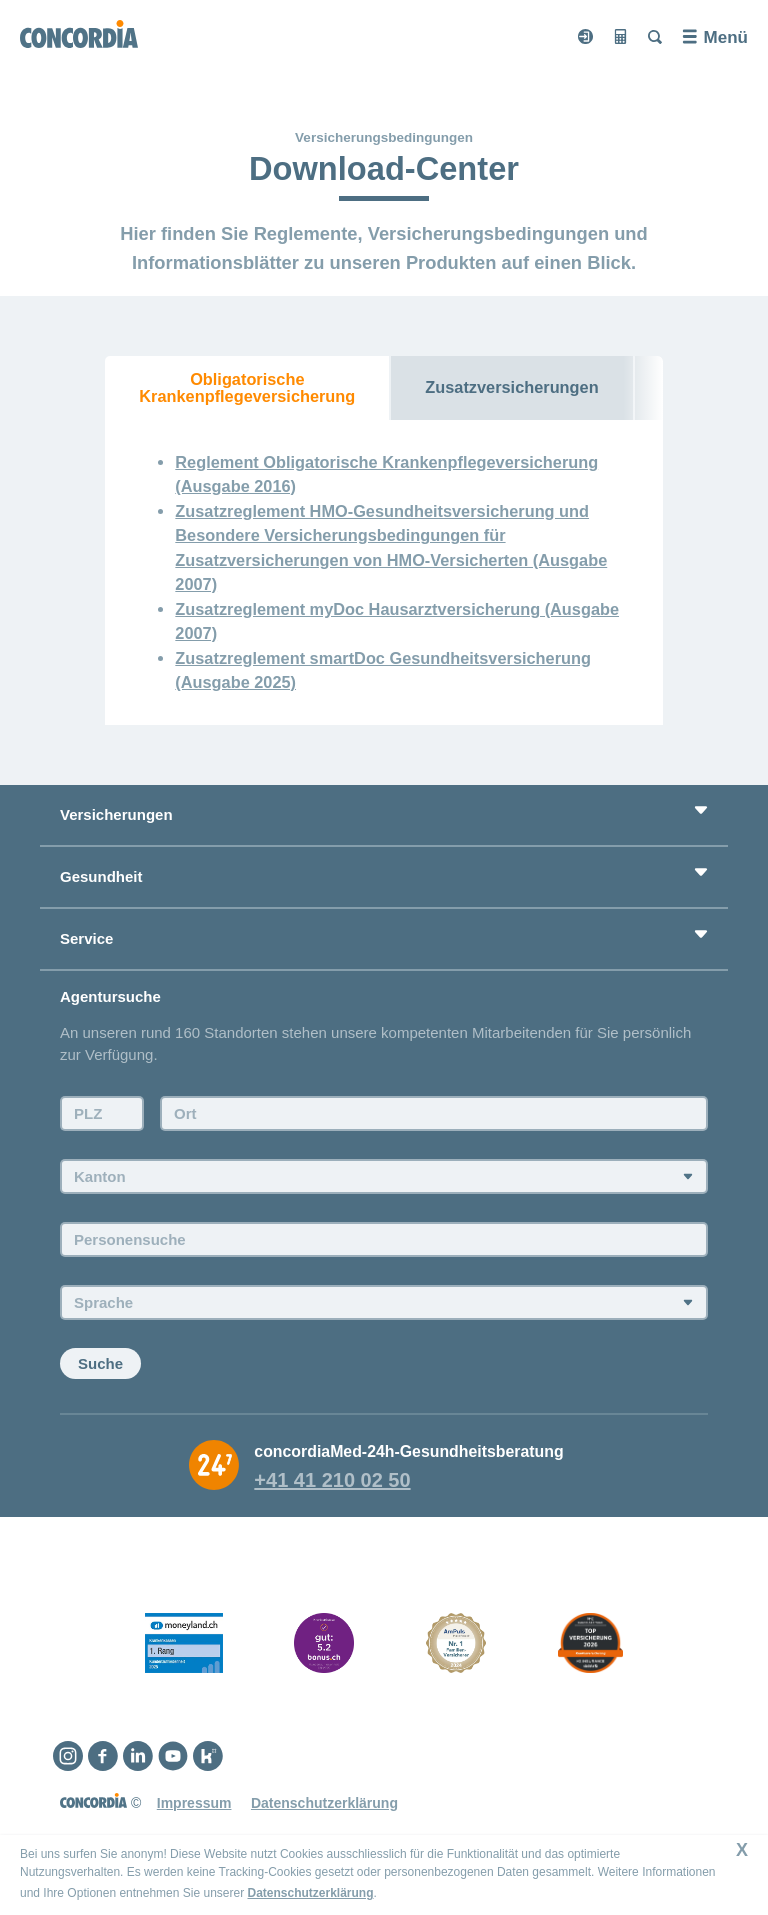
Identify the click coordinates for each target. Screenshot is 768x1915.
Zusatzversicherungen (511, 387)
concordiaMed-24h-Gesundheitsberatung (408, 1451)
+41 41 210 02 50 (332, 1480)
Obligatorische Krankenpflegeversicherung (247, 387)
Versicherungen (116, 814)
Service (86, 938)
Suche (100, 1363)
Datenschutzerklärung (310, 1893)
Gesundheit (101, 876)
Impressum (194, 1803)
